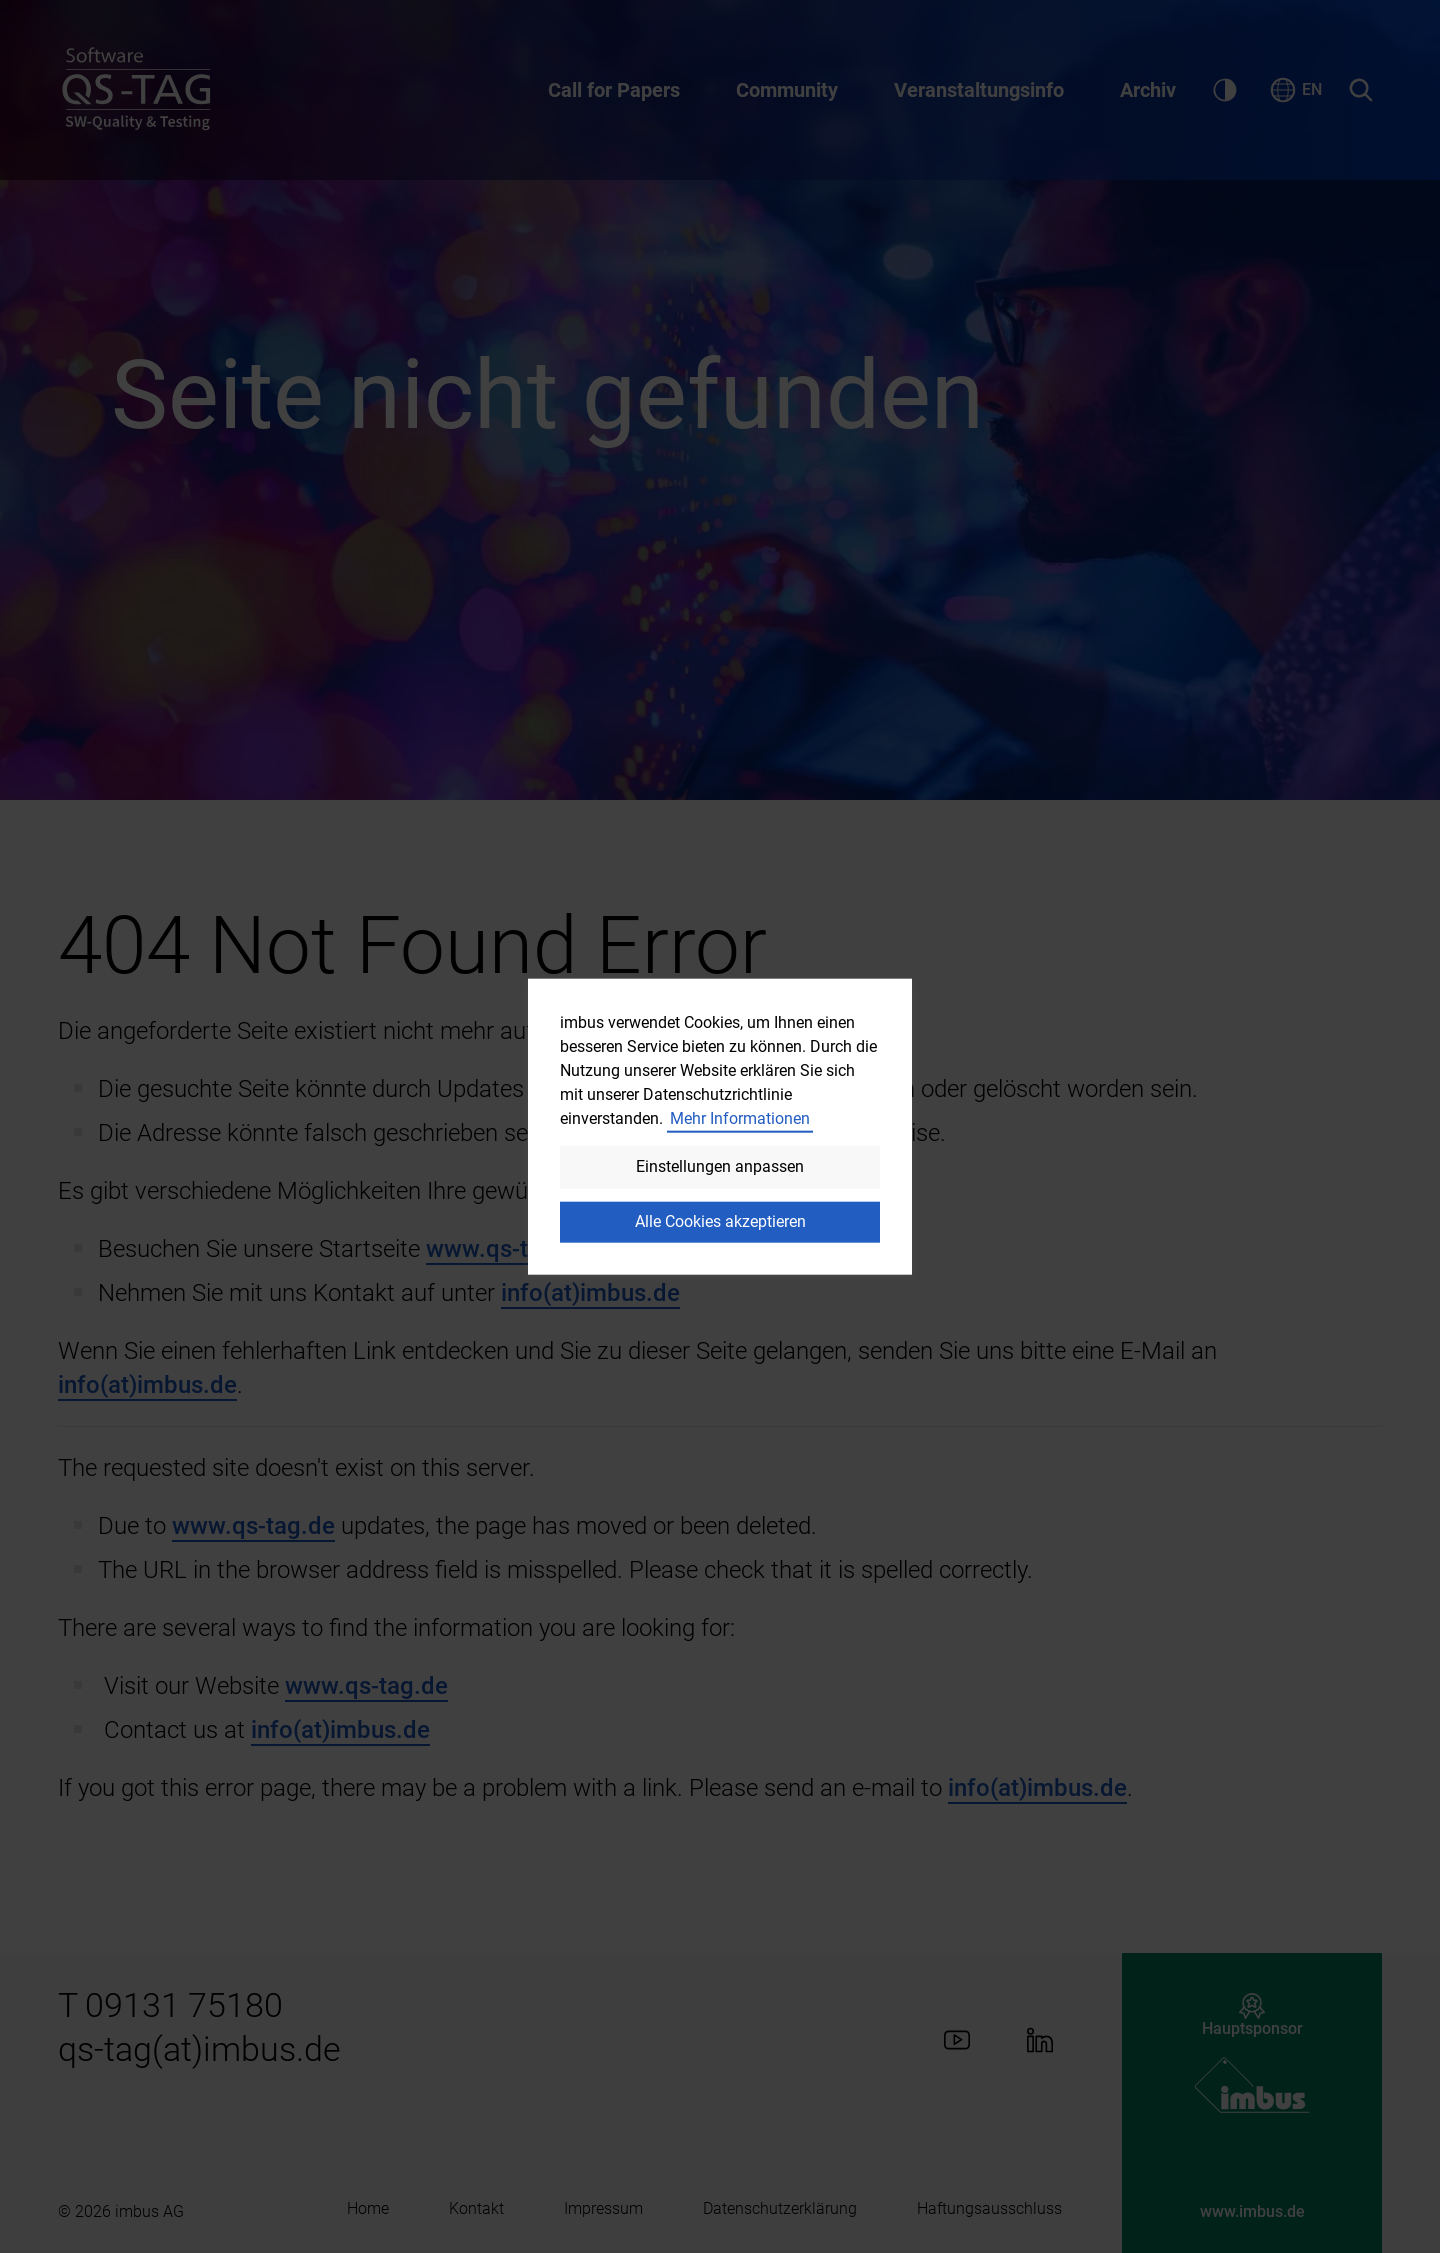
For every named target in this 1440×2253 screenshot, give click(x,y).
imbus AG (149, 2211)
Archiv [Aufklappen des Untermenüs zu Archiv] (1148, 90)
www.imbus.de (1252, 2211)
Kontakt (476, 2208)
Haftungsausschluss (989, 2208)
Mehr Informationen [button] (740, 1118)
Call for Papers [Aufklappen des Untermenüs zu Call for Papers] (614, 90)
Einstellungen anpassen (720, 1166)
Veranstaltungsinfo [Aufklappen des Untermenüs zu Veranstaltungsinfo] (979, 90)
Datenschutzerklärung (780, 2208)
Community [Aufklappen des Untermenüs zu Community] (787, 90)
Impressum (603, 2208)
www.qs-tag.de (507, 1249)
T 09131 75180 (170, 2005)
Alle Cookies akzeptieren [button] (720, 1221)
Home (368, 2208)
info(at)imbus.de (590, 1293)
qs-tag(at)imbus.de (199, 2049)
